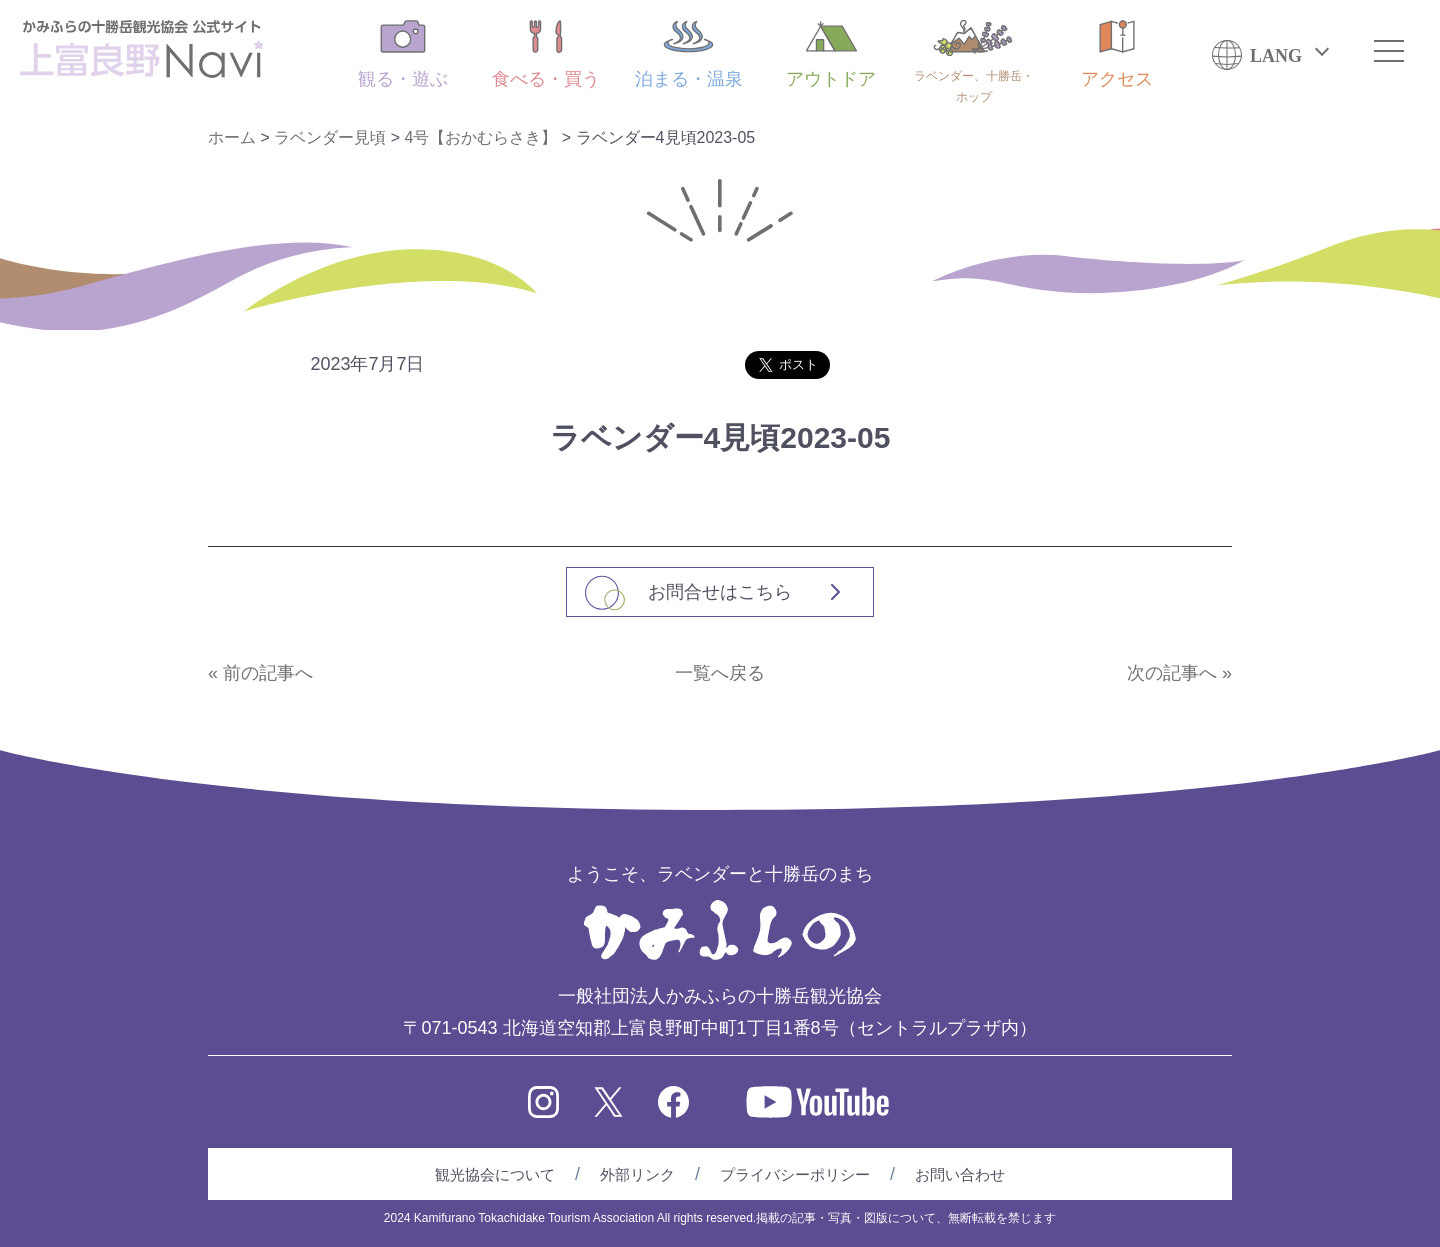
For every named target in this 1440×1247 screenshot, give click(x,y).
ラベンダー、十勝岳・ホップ (974, 62)
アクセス (1117, 54)
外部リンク (637, 1174)
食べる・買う (546, 54)
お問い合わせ (960, 1174)
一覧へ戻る (720, 673)
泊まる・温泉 (689, 54)
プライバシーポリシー (795, 1174)
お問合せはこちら (720, 592)
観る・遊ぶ (403, 54)
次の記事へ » (1179, 673)
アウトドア (831, 54)
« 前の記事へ (260, 673)
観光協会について (495, 1174)
